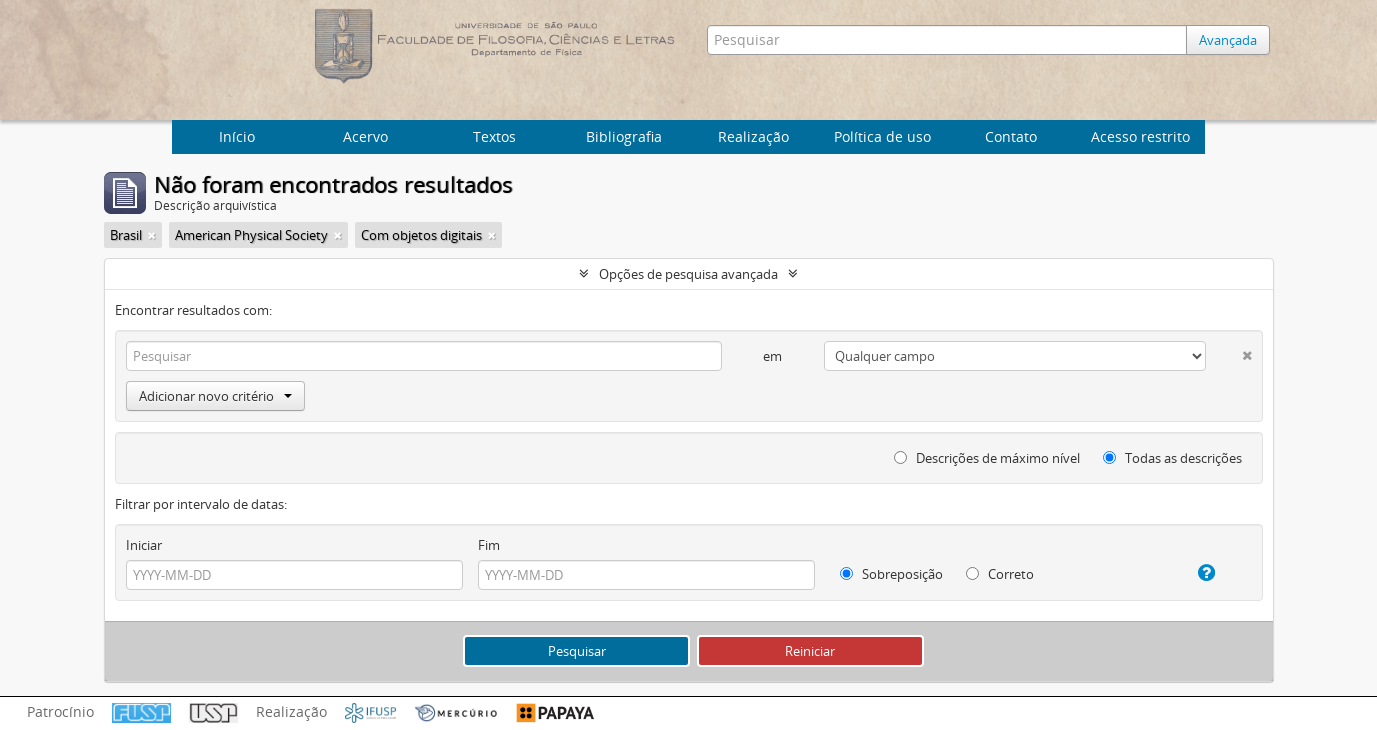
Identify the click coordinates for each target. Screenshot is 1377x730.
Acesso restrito (1140, 136)
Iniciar (144, 545)
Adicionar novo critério (215, 396)
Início (237, 136)
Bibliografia (624, 136)
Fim (489, 545)
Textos (494, 136)
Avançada (1228, 40)
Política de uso (882, 136)
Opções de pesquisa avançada (688, 274)
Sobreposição (891, 574)
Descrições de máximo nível (987, 458)
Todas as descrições (1172, 458)
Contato (1011, 136)
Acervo (365, 136)
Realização (753, 136)
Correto (1000, 574)
